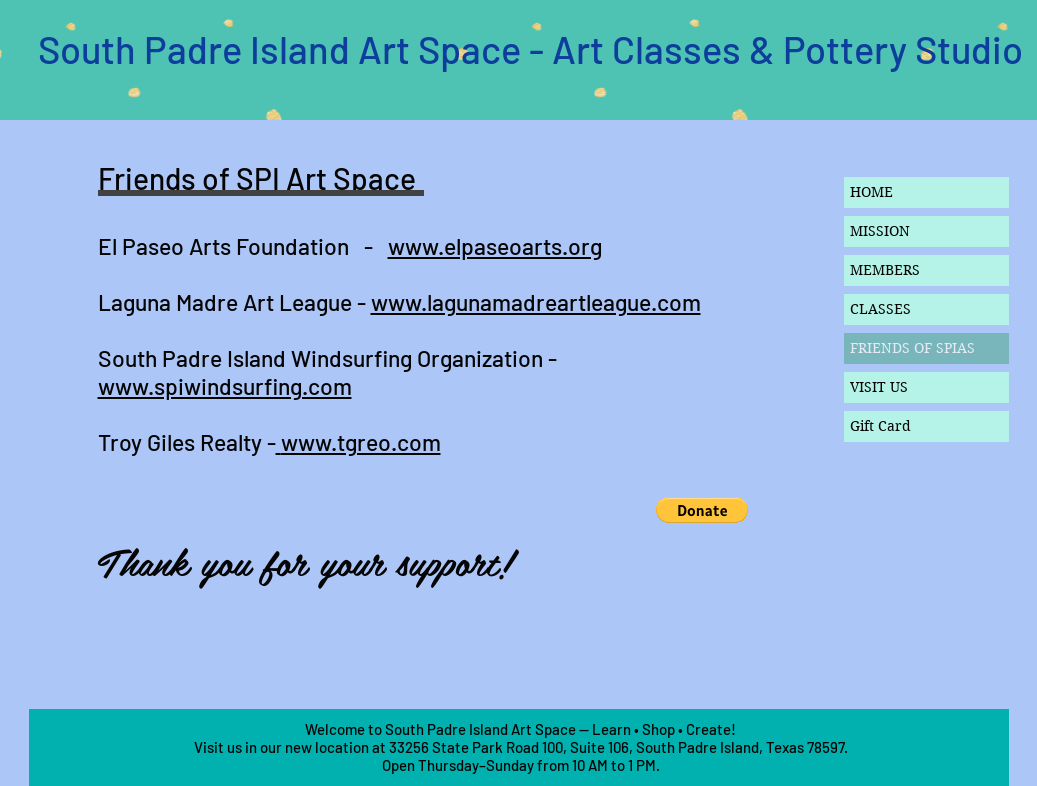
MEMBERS (885, 270)
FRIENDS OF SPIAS (912, 348)
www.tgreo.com (361, 442)
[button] (702, 510)
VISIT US (879, 387)
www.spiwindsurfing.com (225, 386)
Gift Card (880, 426)
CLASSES (880, 309)
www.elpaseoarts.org (495, 246)
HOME (871, 192)
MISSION (880, 231)
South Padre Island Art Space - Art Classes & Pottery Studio (530, 49)
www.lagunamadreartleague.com (536, 302)
